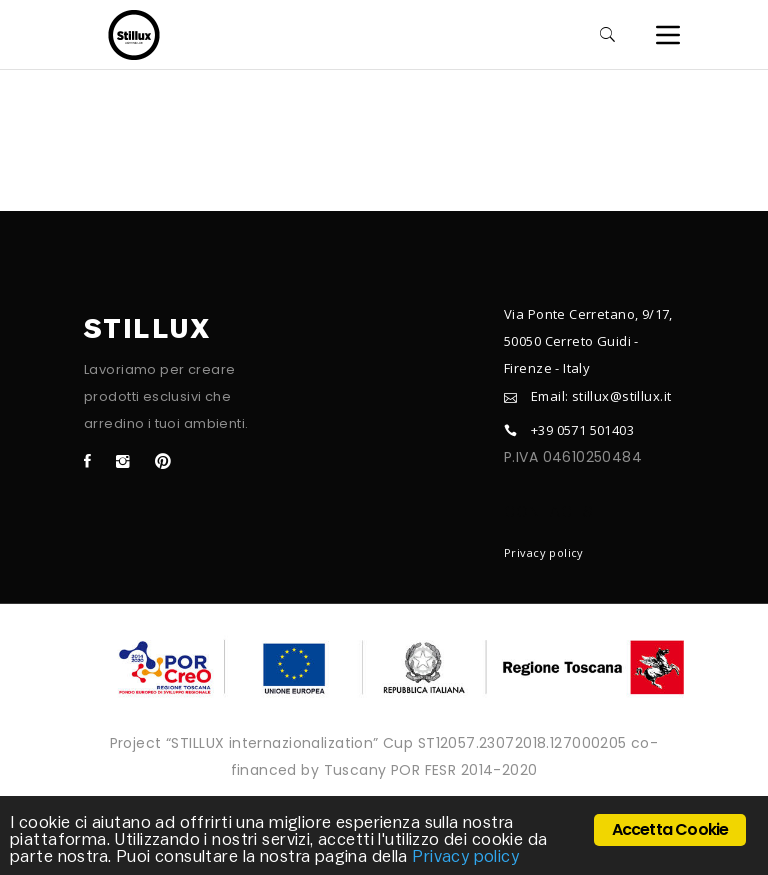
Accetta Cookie (670, 829)
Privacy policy (544, 552)
